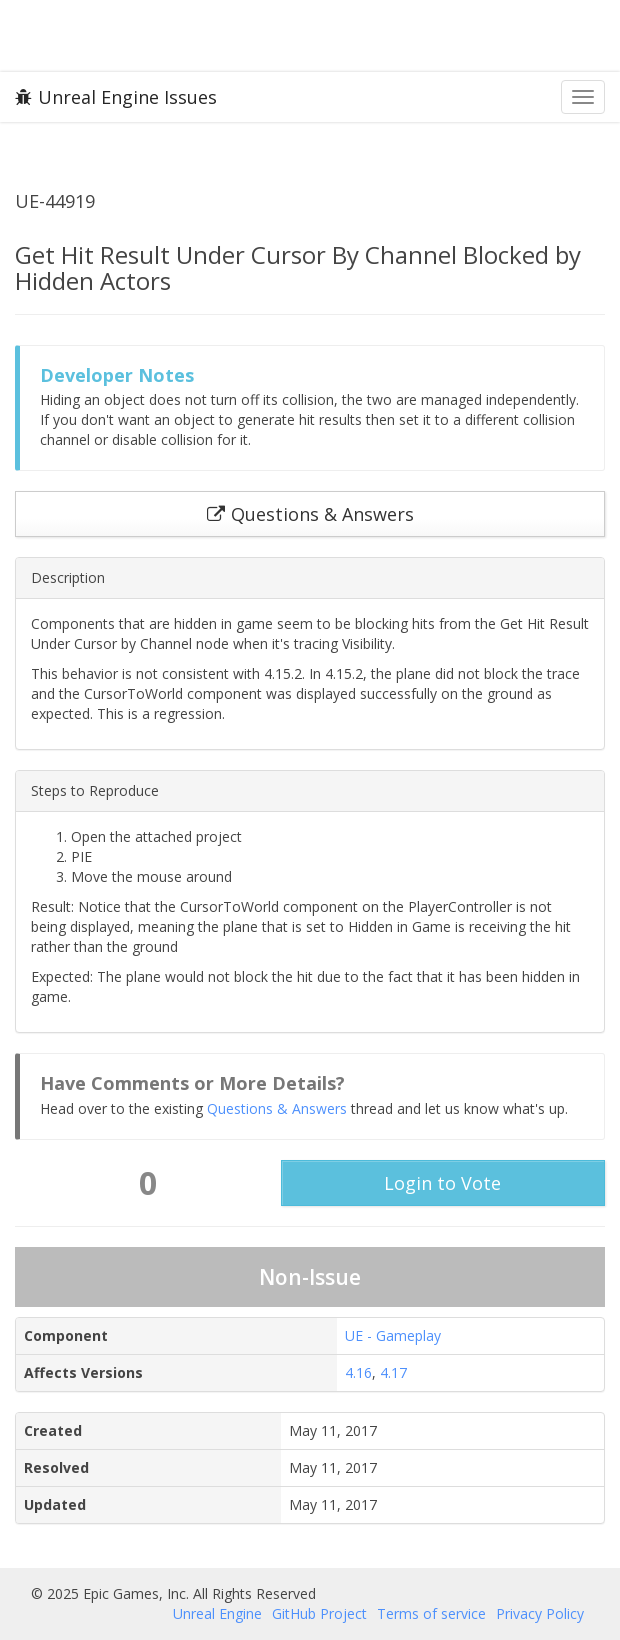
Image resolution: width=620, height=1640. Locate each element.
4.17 (393, 1372)
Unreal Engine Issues (116, 97)
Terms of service (431, 1613)
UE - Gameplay (393, 1335)
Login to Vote (442, 1183)
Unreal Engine (217, 1613)
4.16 (358, 1372)
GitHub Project (319, 1613)
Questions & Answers (277, 1108)
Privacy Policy (540, 1613)
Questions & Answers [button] (310, 514)
